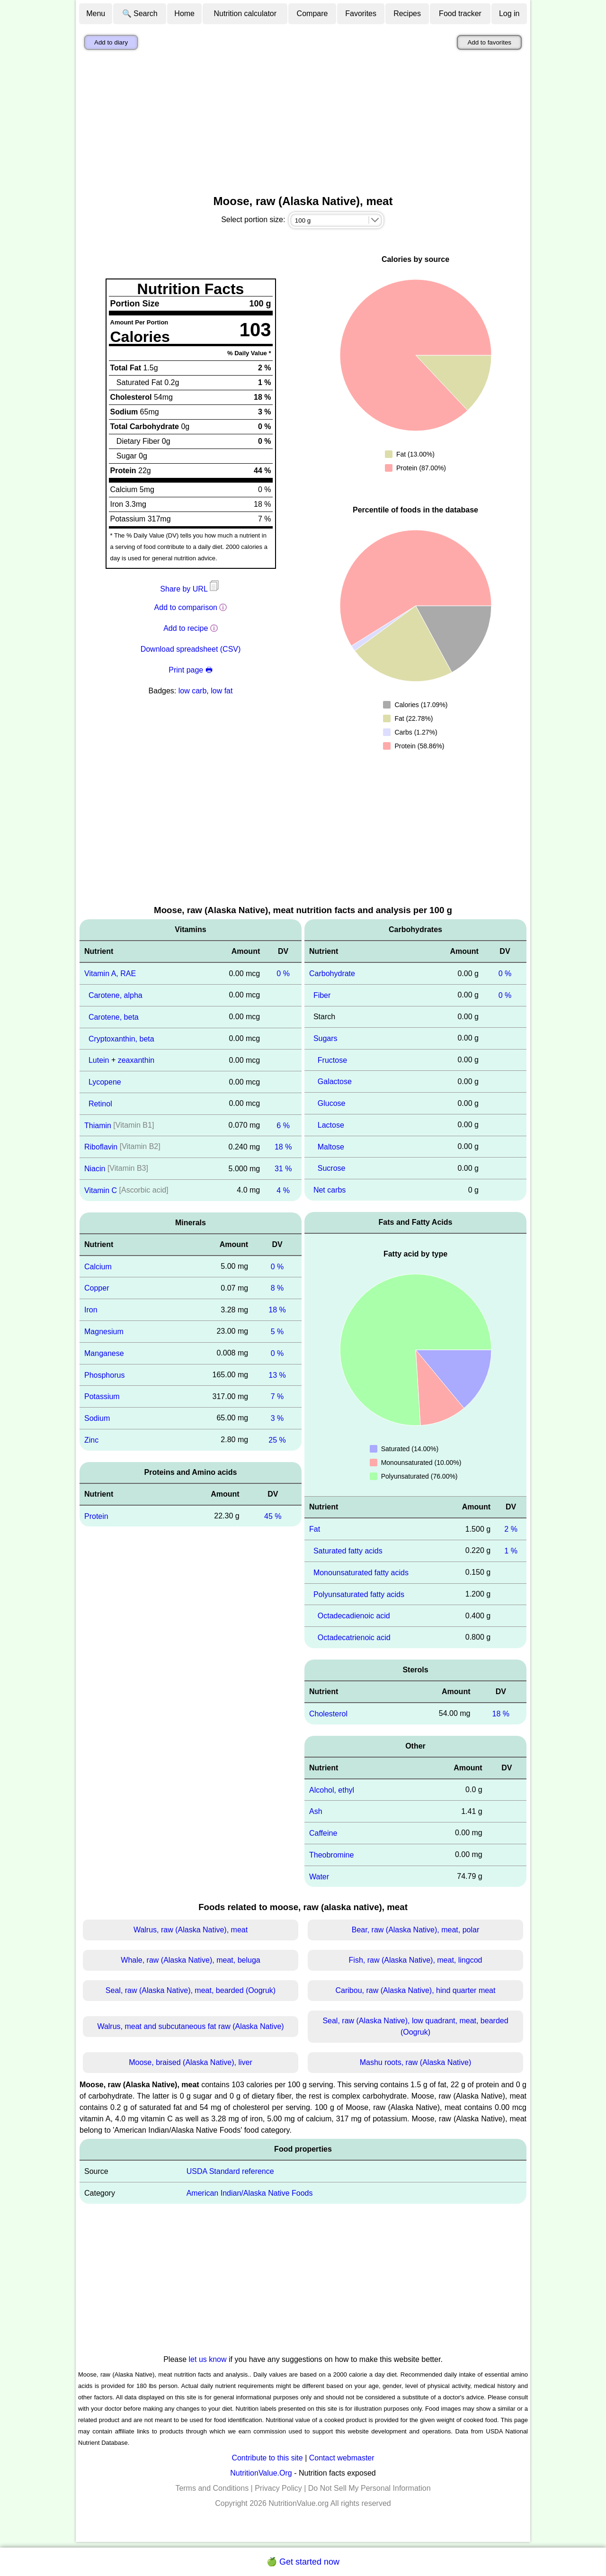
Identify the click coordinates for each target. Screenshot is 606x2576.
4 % (283, 1190)
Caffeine (323, 1833)
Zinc (91, 1440)
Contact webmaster (341, 2458)
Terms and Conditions (212, 2488)
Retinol (100, 1104)
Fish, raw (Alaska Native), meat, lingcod (415, 1960)
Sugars (325, 1038)
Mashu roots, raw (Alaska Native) (416, 2062)
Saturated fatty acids (348, 1551)
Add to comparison (185, 607)
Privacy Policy (278, 2488)
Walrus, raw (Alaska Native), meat (191, 1930)
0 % (283, 973)
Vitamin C (100, 1190)
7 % (277, 1396)
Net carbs (329, 1190)
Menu (95, 13)
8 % (277, 1288)
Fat (314, 1529)
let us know (208, 2359)
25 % (276, 1440)
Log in (509, 13)
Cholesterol (328, 1714)
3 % (277, 1418)
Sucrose (332, 1168)
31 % (283, 1169)
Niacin (94, 1169)
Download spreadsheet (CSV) (191, 649)
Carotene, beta (114, 1017)
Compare (312, 13)
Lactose (331, 1125)
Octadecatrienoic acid (354, 1638)
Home (184, 13)
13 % (276, 1375)
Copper (96, 1288)
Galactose (335, 1081)
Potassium (102, 1396)
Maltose (331, 1146)
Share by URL (190, 589)
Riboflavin (100, 1147)
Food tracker (460, 13)
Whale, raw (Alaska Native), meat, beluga (190, 1960)
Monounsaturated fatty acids (361, 1573)
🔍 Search (140, 13)
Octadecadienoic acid (354, 1616)
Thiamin (97, 1125)
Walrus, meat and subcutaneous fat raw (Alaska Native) (190, 2026)
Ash (315, 1811)
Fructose (332, 1060)
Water (319, 1876)
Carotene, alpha (116, 995)
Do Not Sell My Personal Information (369, 2488)
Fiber (321, 995)
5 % (277, 1332)
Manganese (104, 1353)
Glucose (332, 1103)
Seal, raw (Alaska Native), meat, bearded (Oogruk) (191, 1990)
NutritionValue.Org (261, 2473)
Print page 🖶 (190, 670)
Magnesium (104, 1332)
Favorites (360, 13)
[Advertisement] (303, 124)
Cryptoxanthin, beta (121, 1038)
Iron (91, 1310)
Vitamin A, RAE (110, 973)
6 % (283, 1125)
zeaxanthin (136, 1060)
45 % (272, 1516)
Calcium (98, 1266)
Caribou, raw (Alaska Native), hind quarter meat (416, 1990)
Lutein (99, 1060)
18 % (283, 1147)
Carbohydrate (332, 973)
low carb (192, 691)
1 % (510, 1551)
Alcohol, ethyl (331, 1790)
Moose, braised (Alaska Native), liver (190, 2062)
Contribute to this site (267, 2458)
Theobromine (331, 1855)
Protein (96, 1516)
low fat (221, 691)
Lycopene (105, 1082)
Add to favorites (489, 42)
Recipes (407, 13)
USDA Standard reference (230, 2171)
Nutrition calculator (245, 13)
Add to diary (111, 42)
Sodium (97, 1418)
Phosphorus (104, 1375)
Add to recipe (185, 628)
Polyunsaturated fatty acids (358, 1594)
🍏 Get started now (303, 2562)
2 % (510, 1529)
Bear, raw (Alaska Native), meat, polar (415, 1930)
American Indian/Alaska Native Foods (250, 2193)
